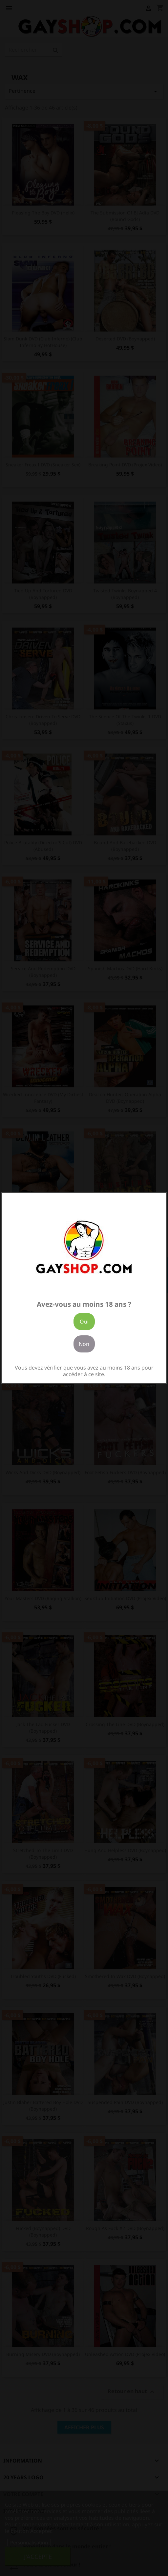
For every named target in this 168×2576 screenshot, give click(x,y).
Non (84, 1344)
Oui (84, 1321)
